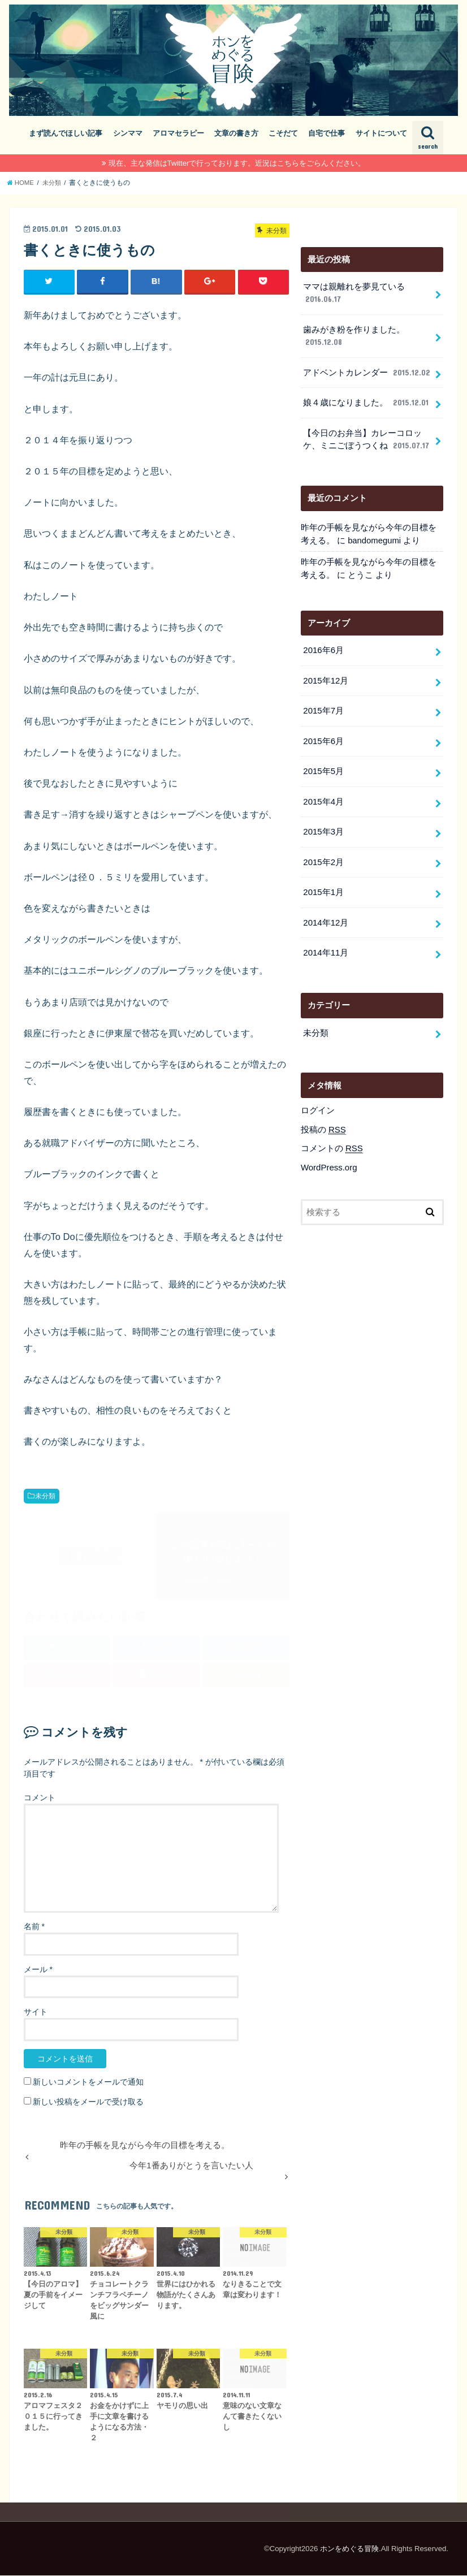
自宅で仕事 (326, 133)
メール (38, 1969)
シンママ (127, 133)
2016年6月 (323, 647)
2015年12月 (325, 677)
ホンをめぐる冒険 (349, 2548)
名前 (34, 1926)
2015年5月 (323, 767)
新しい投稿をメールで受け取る (88, 2101)
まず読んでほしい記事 (65, 133)
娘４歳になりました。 (366, 401)
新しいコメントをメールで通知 (88, 2081)
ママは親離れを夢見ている (354, 293)
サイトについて (381, 133)
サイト (35, 2012)
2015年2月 (323, 857)
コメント (39, 1797)
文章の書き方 (236, 133)
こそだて (283, 133)
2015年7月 (323, 707)
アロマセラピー (178, 133)
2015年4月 (323, 797)
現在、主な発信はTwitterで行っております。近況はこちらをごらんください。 (237, 162)
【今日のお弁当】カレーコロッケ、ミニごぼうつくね (366, 438)
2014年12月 (325, 916)
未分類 (45, 1496)
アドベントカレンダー (367, 371)
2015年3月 (323, 827)
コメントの (332, 1142)
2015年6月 (323, 737)
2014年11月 (325, 946)
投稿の (323, 1123)
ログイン (318, 1103)
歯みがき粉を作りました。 (354, 336)
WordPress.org (329, 1160)
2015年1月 (323, 887)
